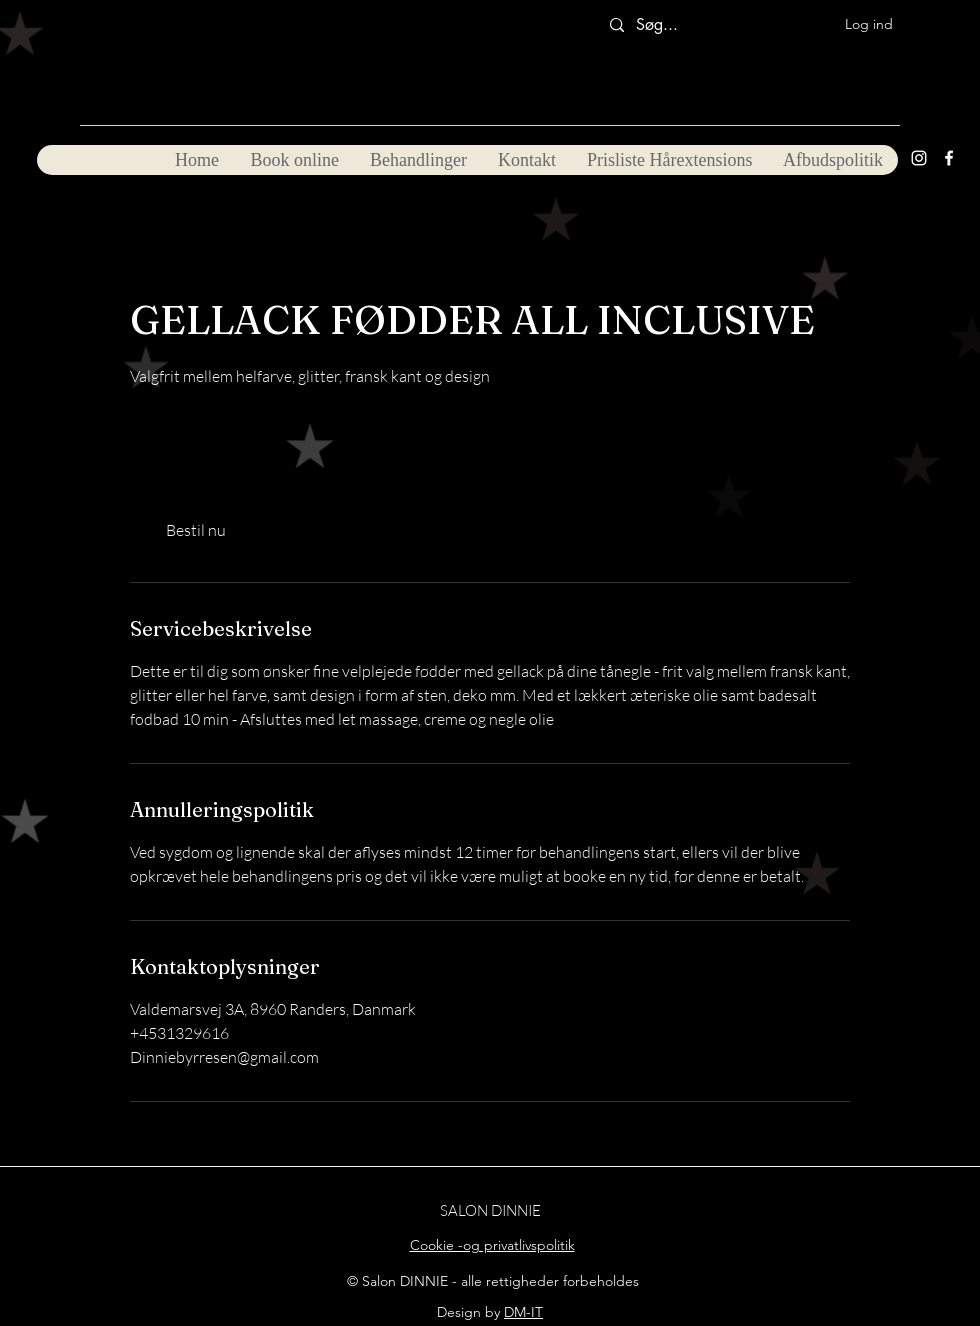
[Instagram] (919, 158)
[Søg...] (665, 25)
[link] (196, 530)
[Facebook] (949, 158)
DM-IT (523, 1312)
